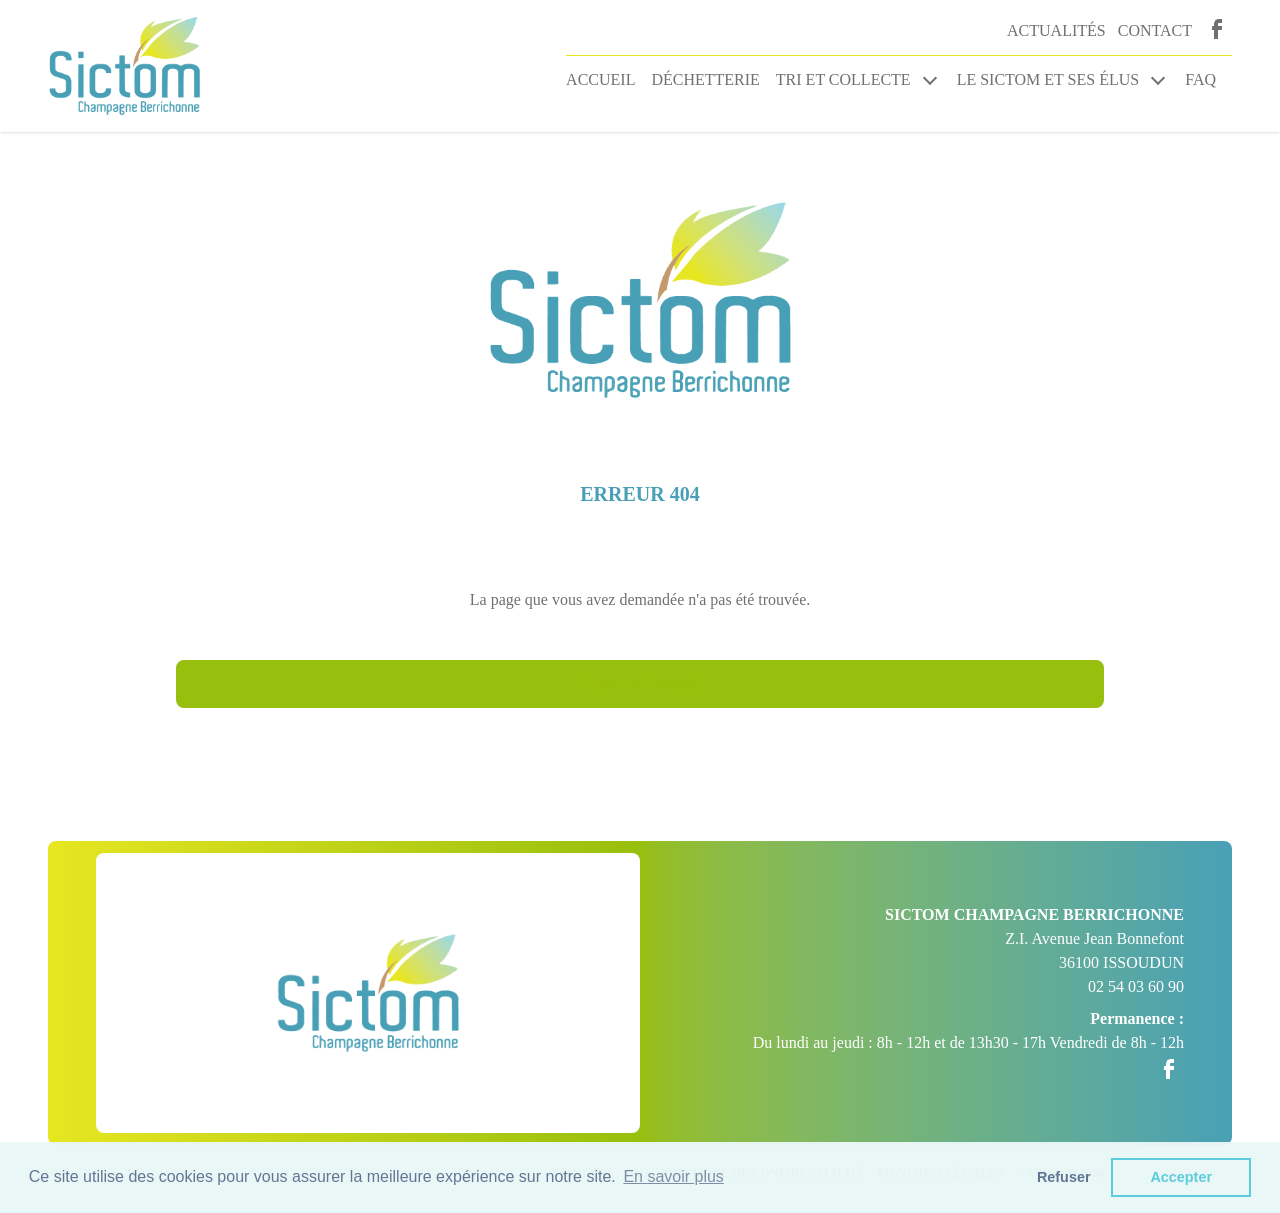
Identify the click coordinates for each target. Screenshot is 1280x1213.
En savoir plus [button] (673, 1176)
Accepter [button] (1181, 1177)
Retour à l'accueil (640, 683)
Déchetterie (705, 79)
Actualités (1056, 30)
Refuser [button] (1064, 1177)
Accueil (600, 79)
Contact (1155, 30)
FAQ (1200, 79)
